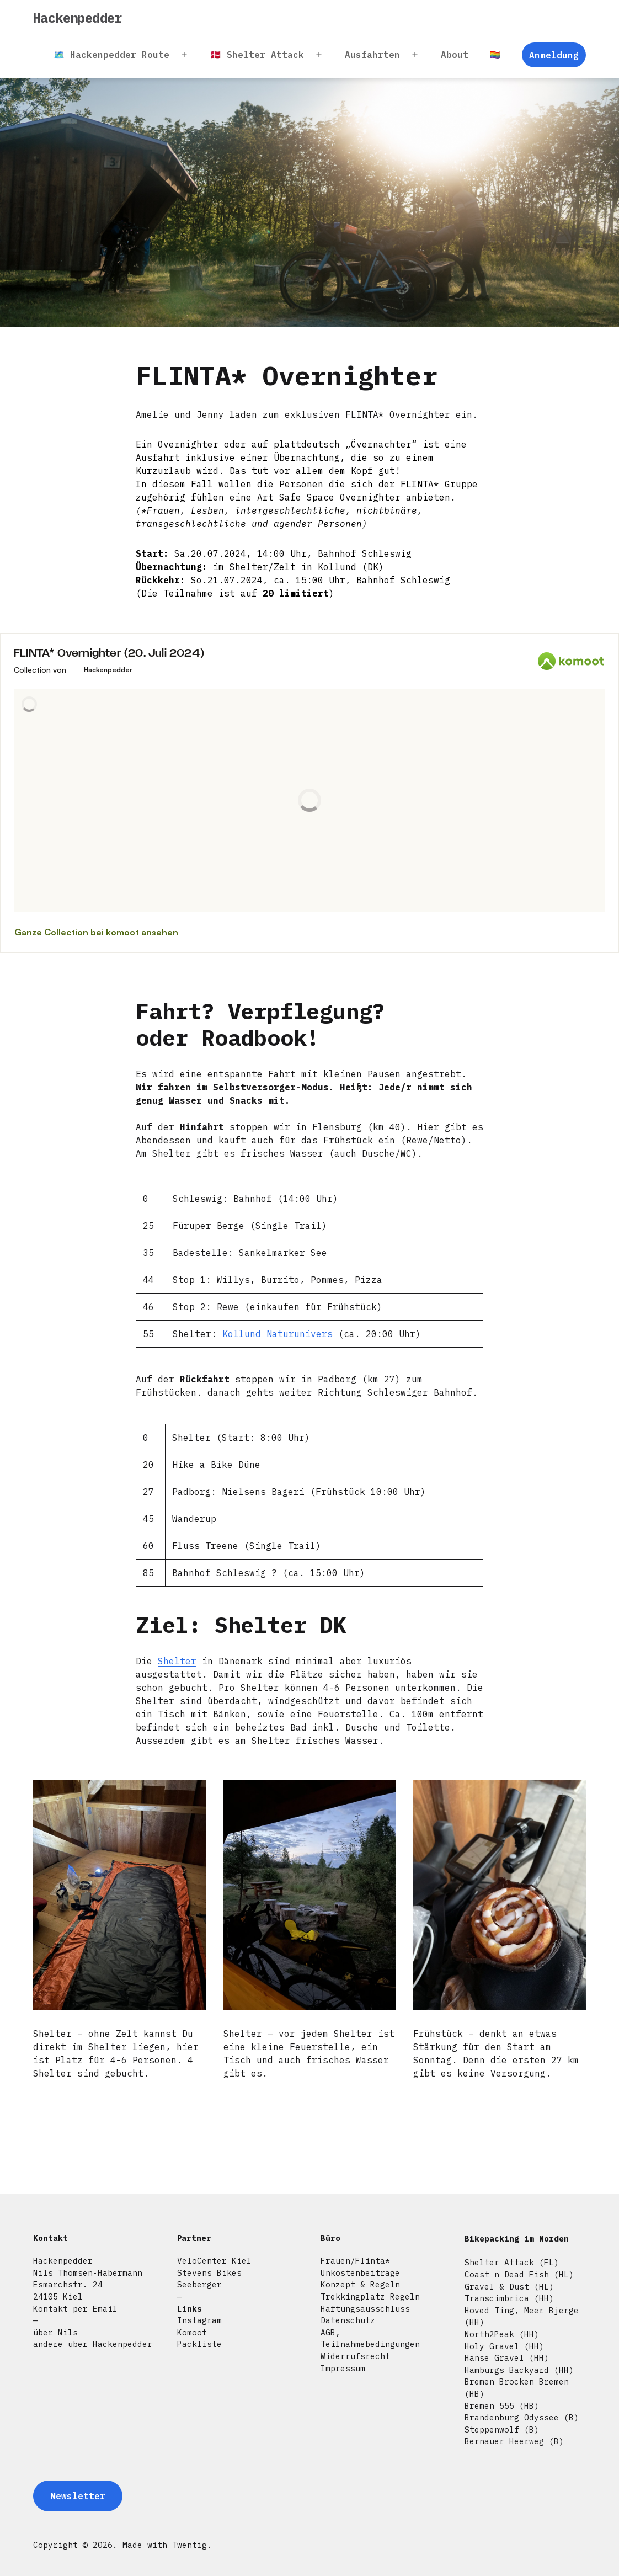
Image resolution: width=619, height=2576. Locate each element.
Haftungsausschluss (365, 2308)
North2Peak (489, 2334)
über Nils (55, 2332)
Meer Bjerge (551, 2310)
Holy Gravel (492, 2346)
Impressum (343, 2368)
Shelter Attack (499, 2262)
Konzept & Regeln (360, 2284)
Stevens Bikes (209, 2273)
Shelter (177, 1661)
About (454, 54)
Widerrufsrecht (355, 2356)
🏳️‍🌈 (494, 54)
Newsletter (77, 2496)
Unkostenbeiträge (360, 2273)
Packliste (199, 2344)
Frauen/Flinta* (355, 2260)
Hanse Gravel (494, 2358)
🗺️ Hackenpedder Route (111, 54)
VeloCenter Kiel (214, 2260)
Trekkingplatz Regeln (370, 2296)
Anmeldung (554, 55)
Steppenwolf (492, 2429)
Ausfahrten (372, 54)
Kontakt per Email (75, 2308)
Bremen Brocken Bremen (517, 2381)
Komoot (192, 2332)
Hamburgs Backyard (507, 2370)
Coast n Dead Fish (507, 2274)
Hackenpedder (77, 17)
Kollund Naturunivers (277, 1333)
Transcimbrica (497, 2298)
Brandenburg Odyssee (512, 2417)
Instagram (199, 2320)
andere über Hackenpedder (92, 2344)
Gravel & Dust (497, 2286)
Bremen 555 (489, 2406)
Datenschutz (348, 2320)
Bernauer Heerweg (504, 2441)
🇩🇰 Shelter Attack (257, 54)
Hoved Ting (489, 2310)
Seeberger (199, 2284)
